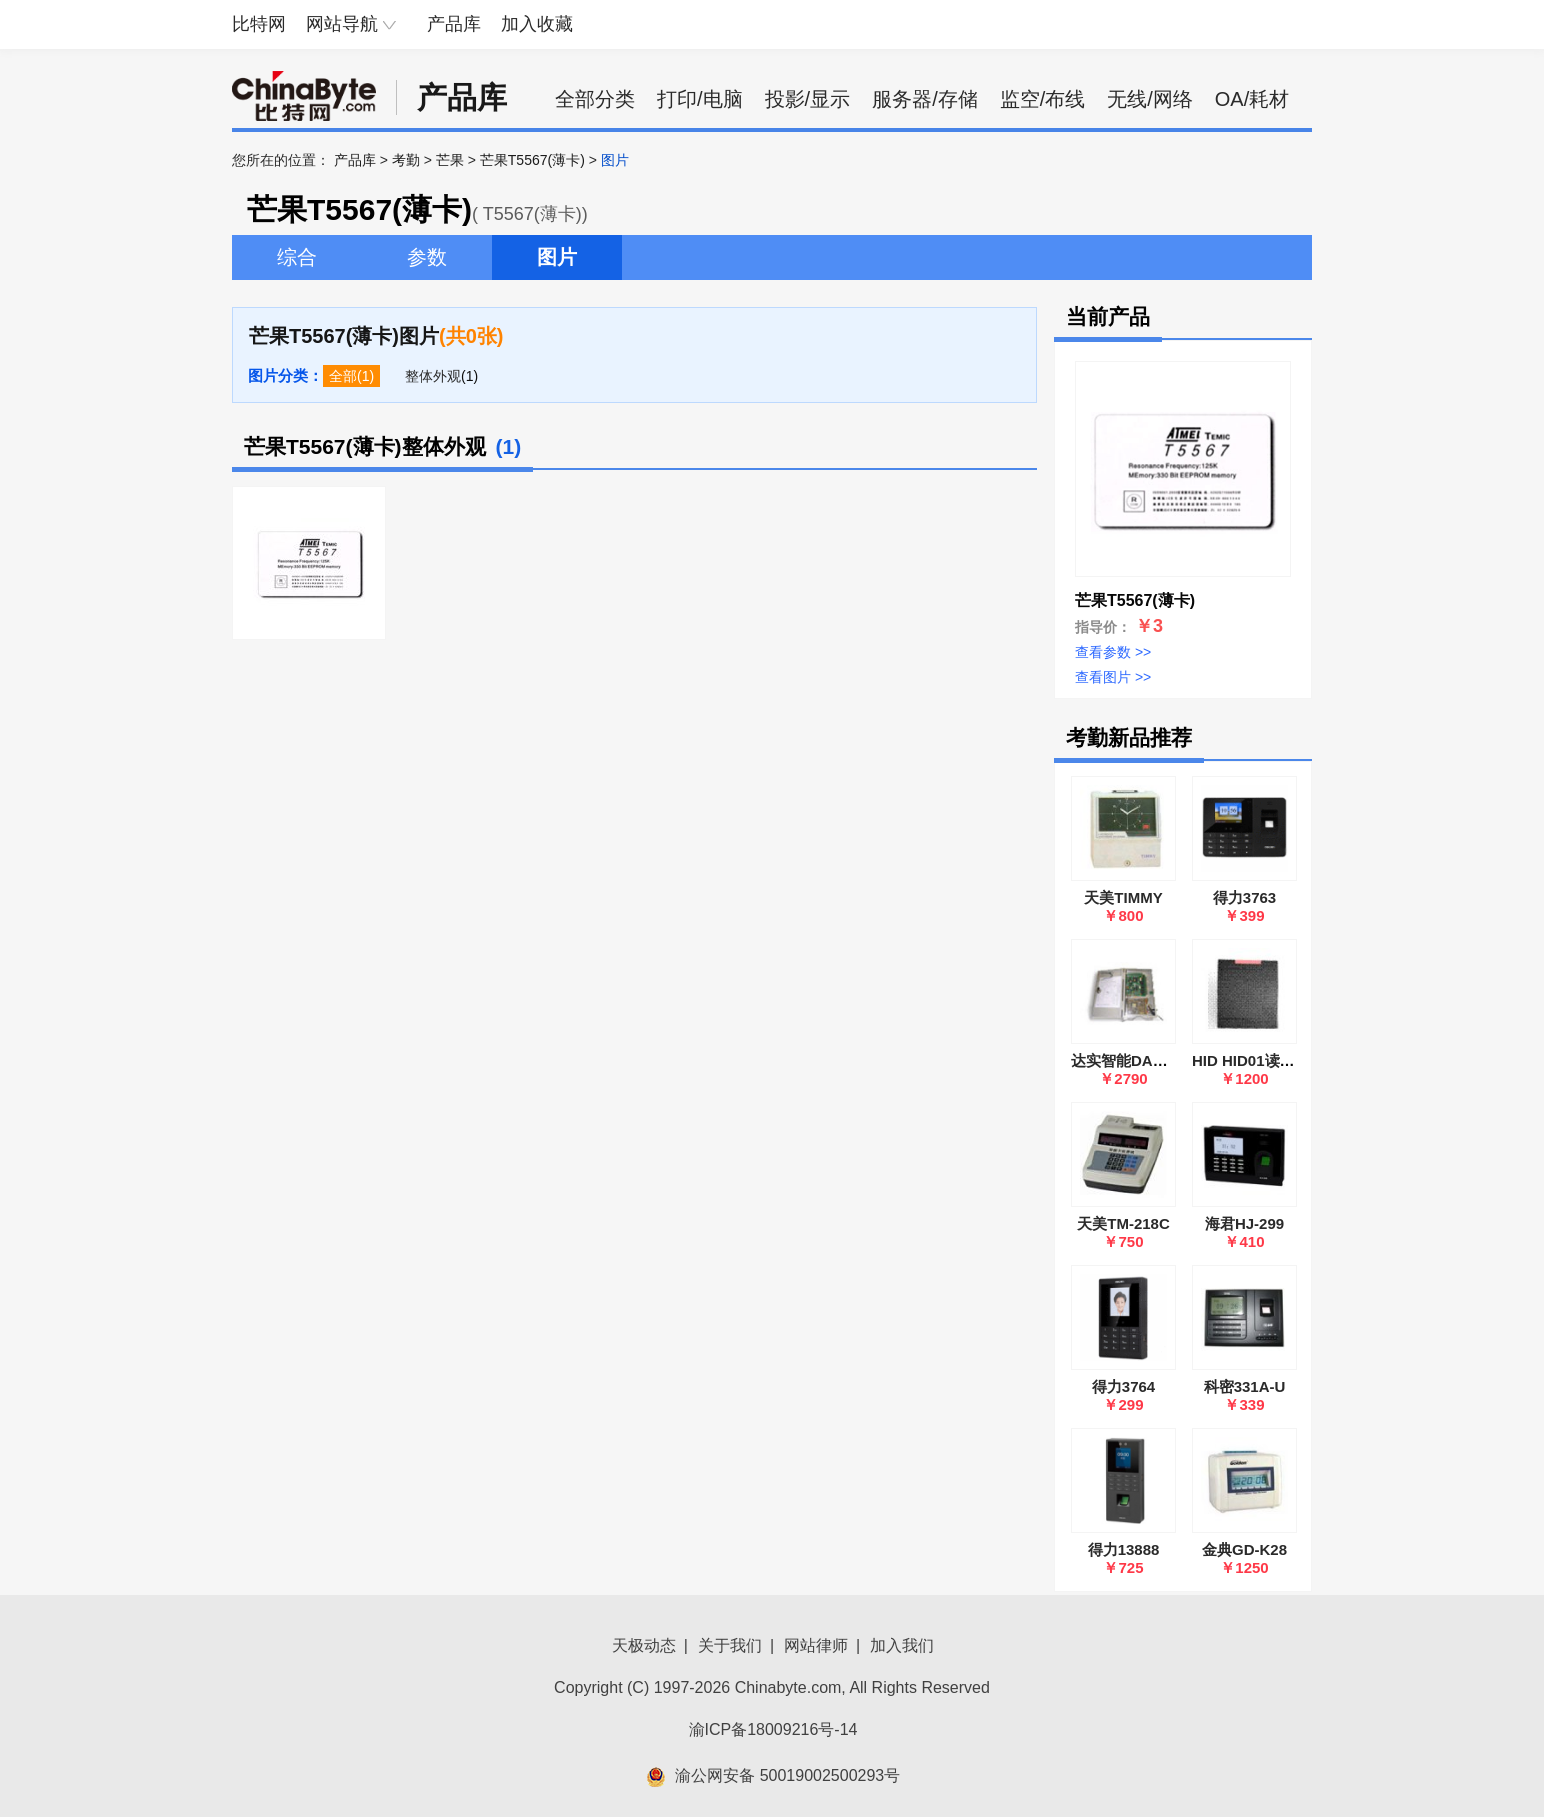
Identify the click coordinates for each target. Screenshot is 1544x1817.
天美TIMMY (1123, 897)
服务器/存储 (925, 99)
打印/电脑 (700, 99)
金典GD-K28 (1244, 1549)
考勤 (406, 160)
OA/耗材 (1252, 99)
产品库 (454, 24)
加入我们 (902, 1645)
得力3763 (1244, 897)
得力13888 (1124, 1549)
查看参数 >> (1113, 652)
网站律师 (816, 1645)
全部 (343, 376)
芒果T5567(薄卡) (532, 160)
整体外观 (433, 376)
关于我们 (730, 1645)
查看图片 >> (1113, 677)
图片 (557, 257)
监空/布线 (1043, 99)
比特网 (259, 24)
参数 (427, 257)
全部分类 (595, 99)
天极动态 (644, 1645)
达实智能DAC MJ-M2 (1142, 1060)
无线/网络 (1150, 99)
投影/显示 (808, 99)
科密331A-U (1245, 1386)
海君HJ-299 (1244, 1223)
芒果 (450, 160)
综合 (297, 257)
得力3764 (1123, 1386)
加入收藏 (537, 24)
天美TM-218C (1123, 1223)
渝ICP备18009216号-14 (773, 1729)
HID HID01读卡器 (1251, 1060)
